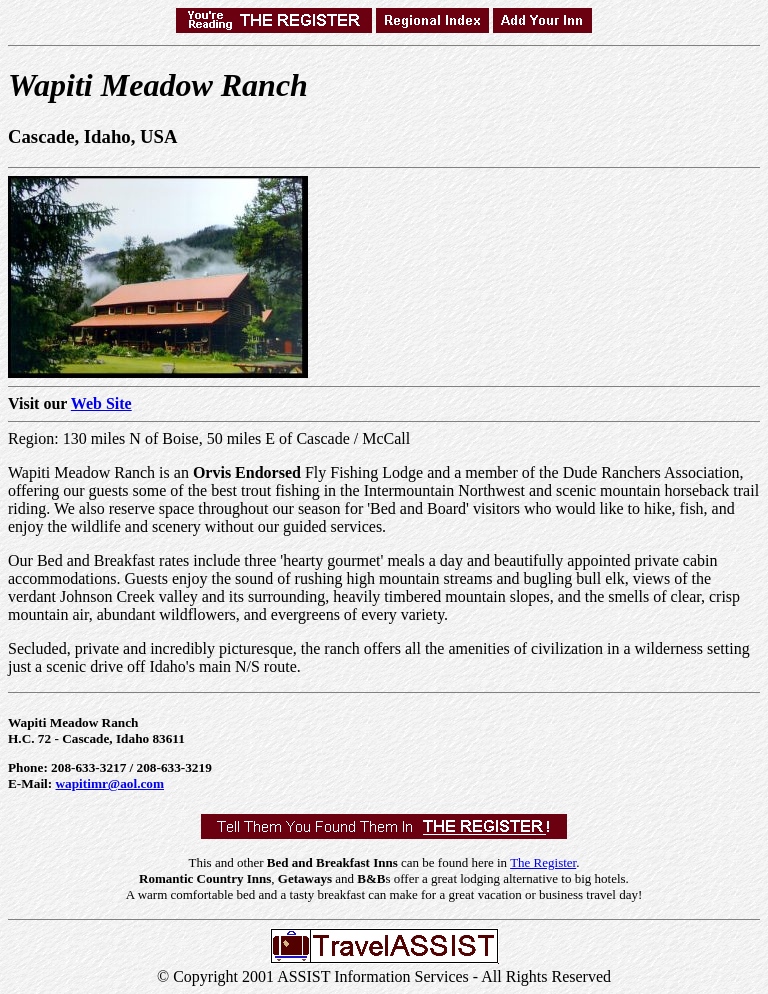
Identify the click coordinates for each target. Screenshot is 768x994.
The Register (543, 862)
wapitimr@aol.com (110, 783)
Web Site (101, 403)
